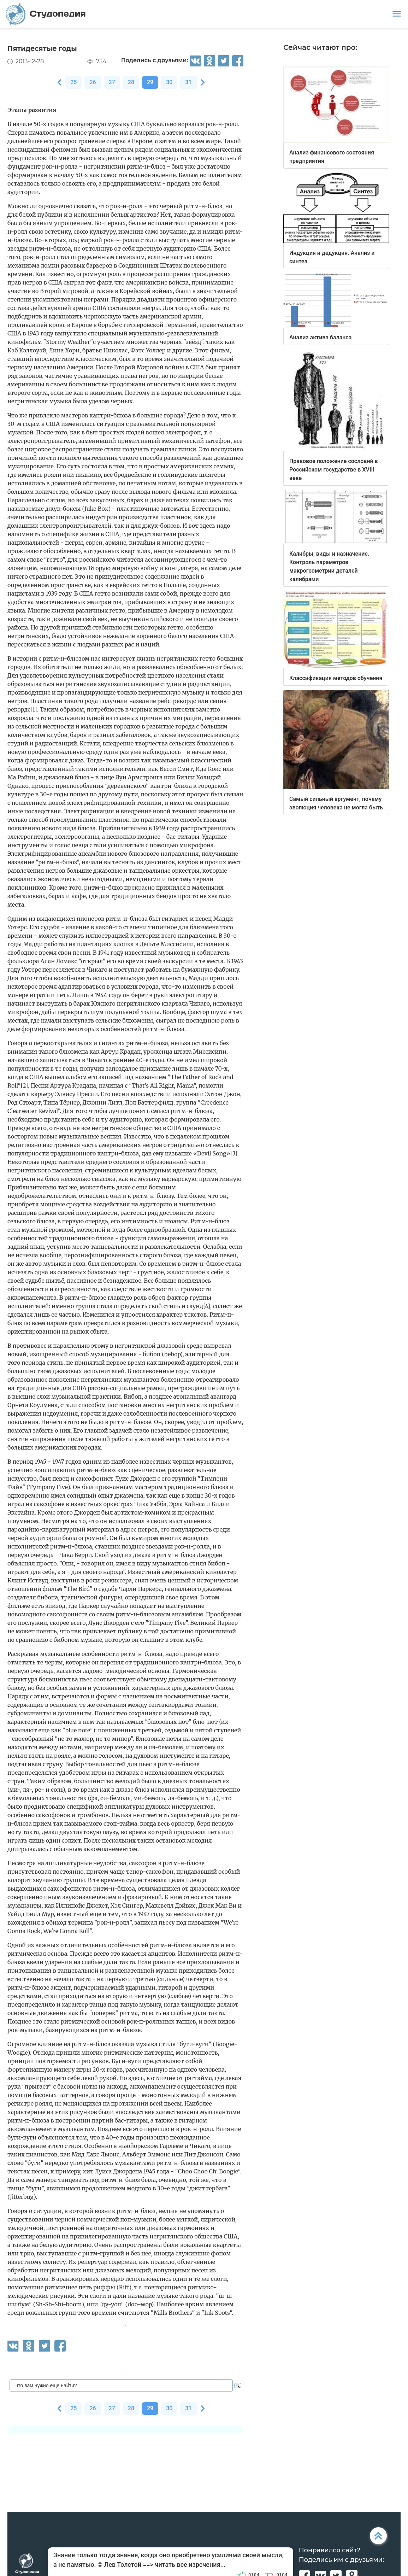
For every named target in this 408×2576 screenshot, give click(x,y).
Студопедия (46, 14)
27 (112, 82)
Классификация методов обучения (335, 678)
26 (92, 82)
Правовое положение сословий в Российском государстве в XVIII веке (333, 469)
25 (73, 82)
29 (150, 82)
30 (169, 82)
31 (188, 82)
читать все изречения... (190, 2564)
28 (131, 82)
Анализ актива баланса (320, 337)
